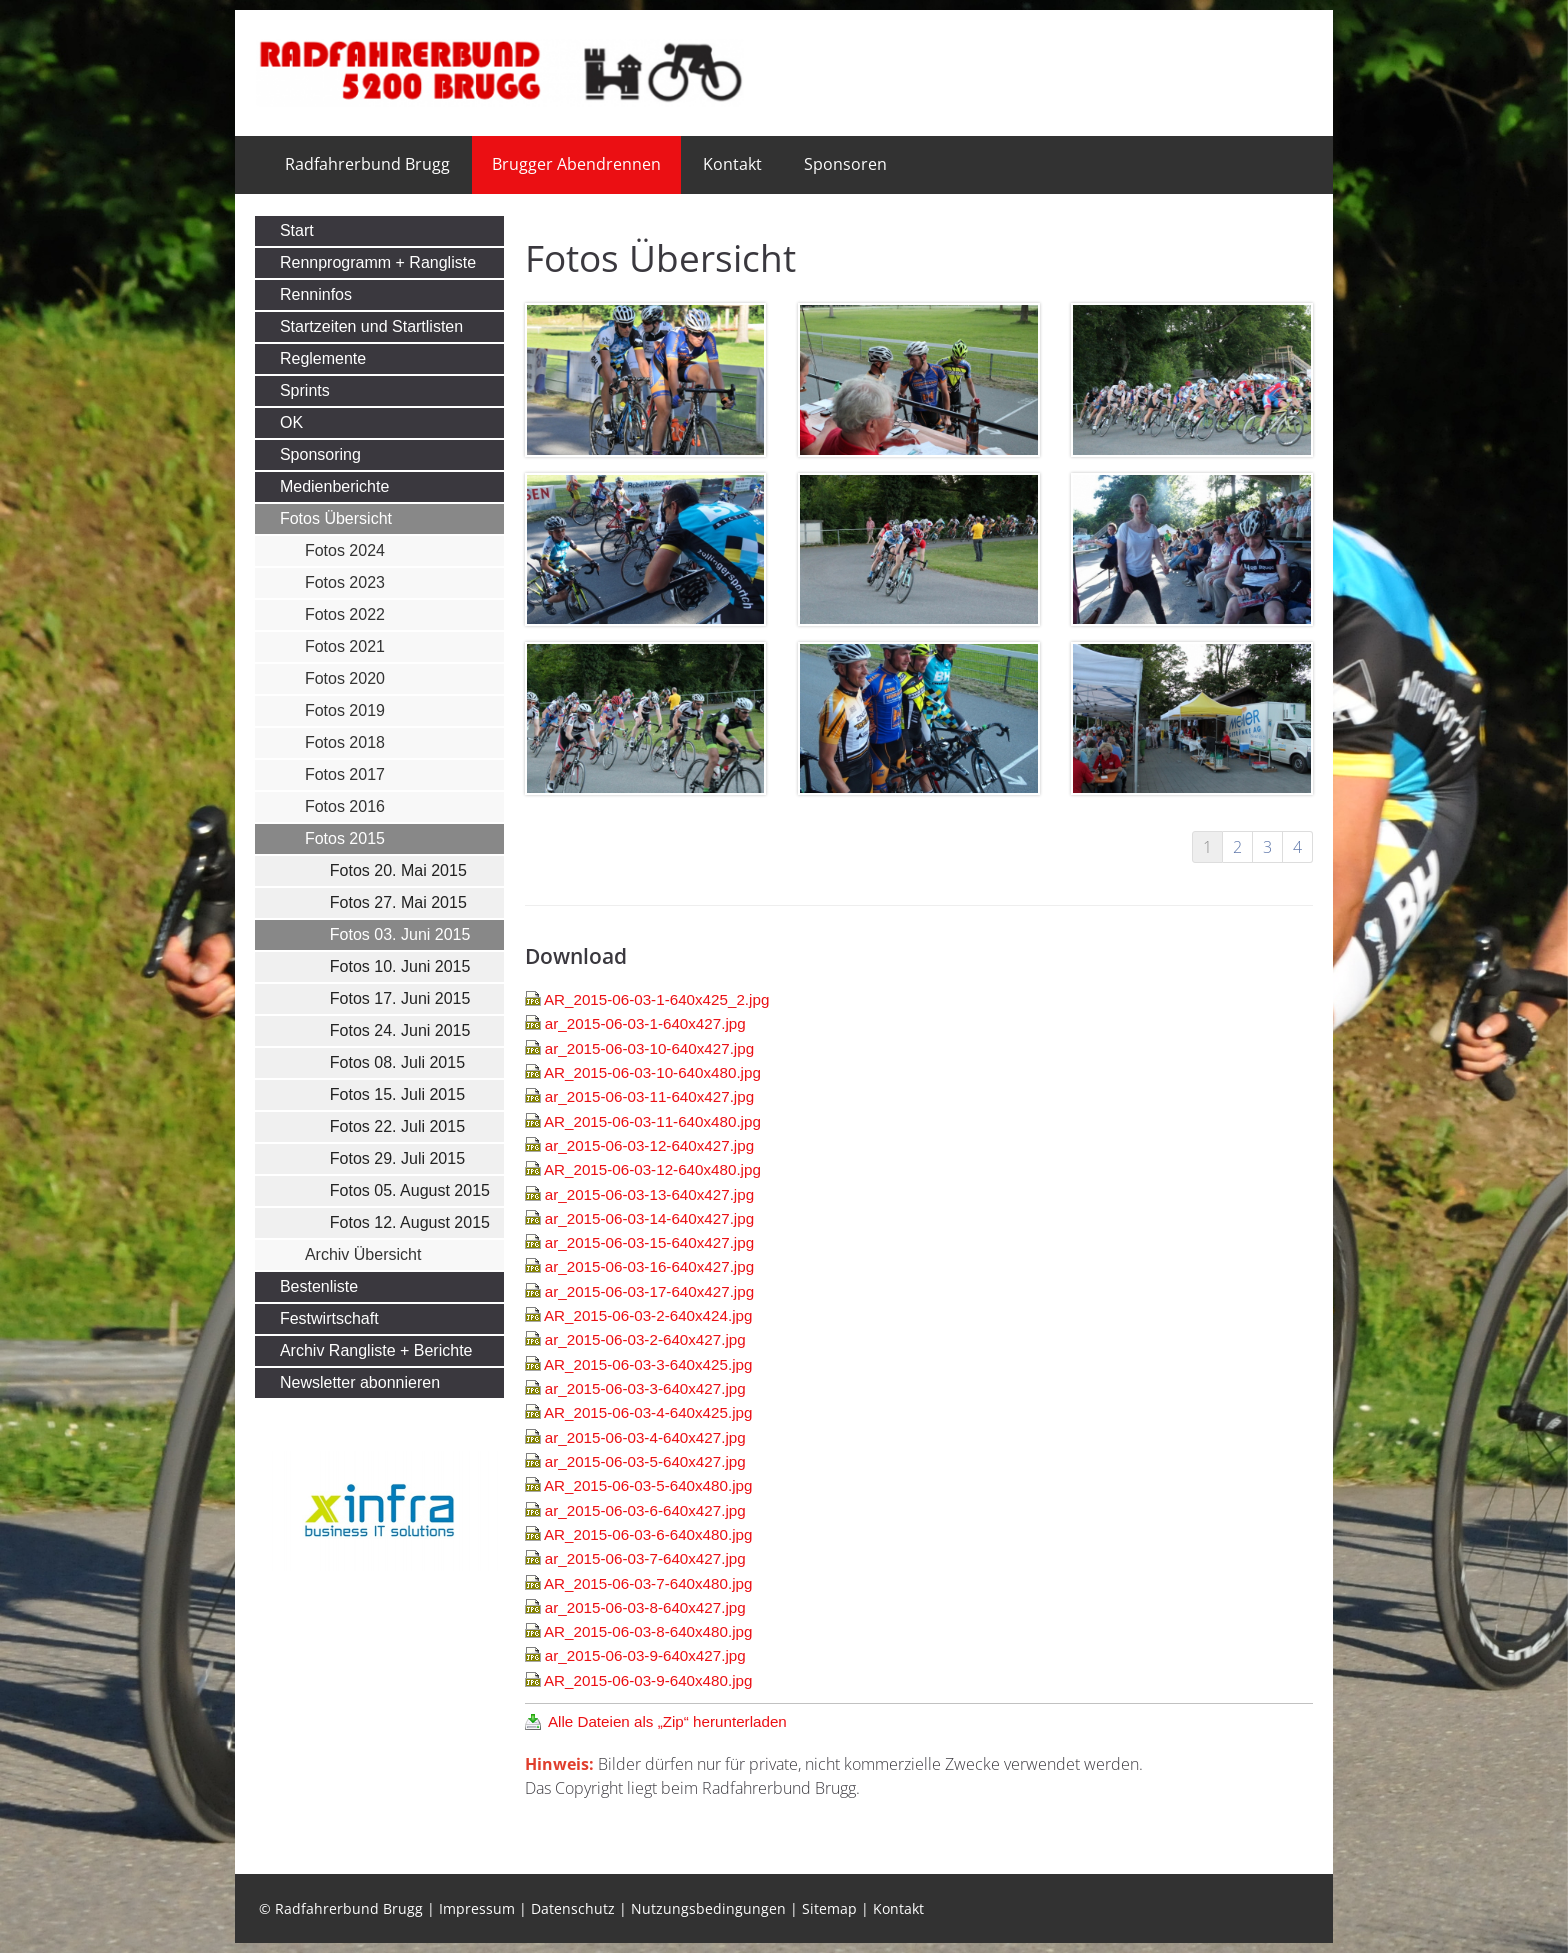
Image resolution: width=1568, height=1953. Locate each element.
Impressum (477, 1908)
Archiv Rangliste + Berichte (376, 1350)
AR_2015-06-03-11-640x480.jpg (652, 1121)
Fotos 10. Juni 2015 (400, 966)
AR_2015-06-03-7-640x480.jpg (648, 1583)
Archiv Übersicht (363, 1254)
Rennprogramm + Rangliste (378, 262)
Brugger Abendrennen (576, 164)
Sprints (305, 390)
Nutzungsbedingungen (708, 1908)
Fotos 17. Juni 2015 (400, 998)
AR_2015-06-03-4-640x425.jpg (648, 1412)
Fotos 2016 (345, 806)
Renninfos (316, 294)
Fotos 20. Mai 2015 (398, 870)
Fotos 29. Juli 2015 (397, 1158)
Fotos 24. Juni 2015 (400, 1030)
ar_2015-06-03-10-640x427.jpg (649, 1048)
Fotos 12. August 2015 (410, 1222)
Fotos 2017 (345, 774)
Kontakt (732, 164)
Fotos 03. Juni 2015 (400, 934)
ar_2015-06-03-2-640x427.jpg (645, 1339)
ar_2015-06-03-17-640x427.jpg (649, 1291)
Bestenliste (319, 1286)
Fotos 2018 (345, 742)
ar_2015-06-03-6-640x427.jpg (645, 1510)
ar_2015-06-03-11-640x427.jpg (649, 1096)
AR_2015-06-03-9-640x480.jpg (648, 1680)
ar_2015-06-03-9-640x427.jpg (645, 1655)
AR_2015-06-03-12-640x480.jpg (652, 1169)
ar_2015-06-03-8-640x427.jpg (645, 1607)
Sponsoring (320, 454)
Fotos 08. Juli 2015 (397, 1062)
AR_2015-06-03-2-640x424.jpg (648, 1315)
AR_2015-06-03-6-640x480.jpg (648, 1534)
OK (291, 422)
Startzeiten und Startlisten (371, 326)
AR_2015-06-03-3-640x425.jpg (648, 1364)
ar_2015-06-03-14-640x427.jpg (649, 1218)
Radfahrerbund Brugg (367, 164)
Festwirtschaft (329, 1318)
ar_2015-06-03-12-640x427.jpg (649, 1145)
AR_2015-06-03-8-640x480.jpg (648, 1631)
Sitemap (829, 1908)
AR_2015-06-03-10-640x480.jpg (652, 1072)
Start (297, 230)
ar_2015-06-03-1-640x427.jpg (645, 1023)
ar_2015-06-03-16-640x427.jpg (649, 1266)
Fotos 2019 (345, 710)
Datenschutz (573, 1908)
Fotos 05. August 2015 (410, 1190)
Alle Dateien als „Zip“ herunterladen (667, 1721)
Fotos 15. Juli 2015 (397, 1094)
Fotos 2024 (345, 550)
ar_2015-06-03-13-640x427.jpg (649, 1194)
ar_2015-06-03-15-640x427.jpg (649, 1242)
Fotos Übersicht (336, 518)
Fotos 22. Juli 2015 (397, 1126)
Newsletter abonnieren (360, 1382)
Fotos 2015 (345, 838)
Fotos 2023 (345, 582)
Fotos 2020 (345, 678)
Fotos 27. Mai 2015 (398, 902)
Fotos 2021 (345, 646)
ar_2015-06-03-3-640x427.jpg (645, 1388)
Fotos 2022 (345, 614)
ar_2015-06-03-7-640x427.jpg (645, 1558)
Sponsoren (845, 164)
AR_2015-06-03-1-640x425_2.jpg (656, 999)
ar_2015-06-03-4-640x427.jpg (645, 1437)
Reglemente (323, 358)
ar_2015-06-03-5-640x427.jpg (645, 1461)
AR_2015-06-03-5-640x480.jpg (648, 1485)
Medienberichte (334, 486)
